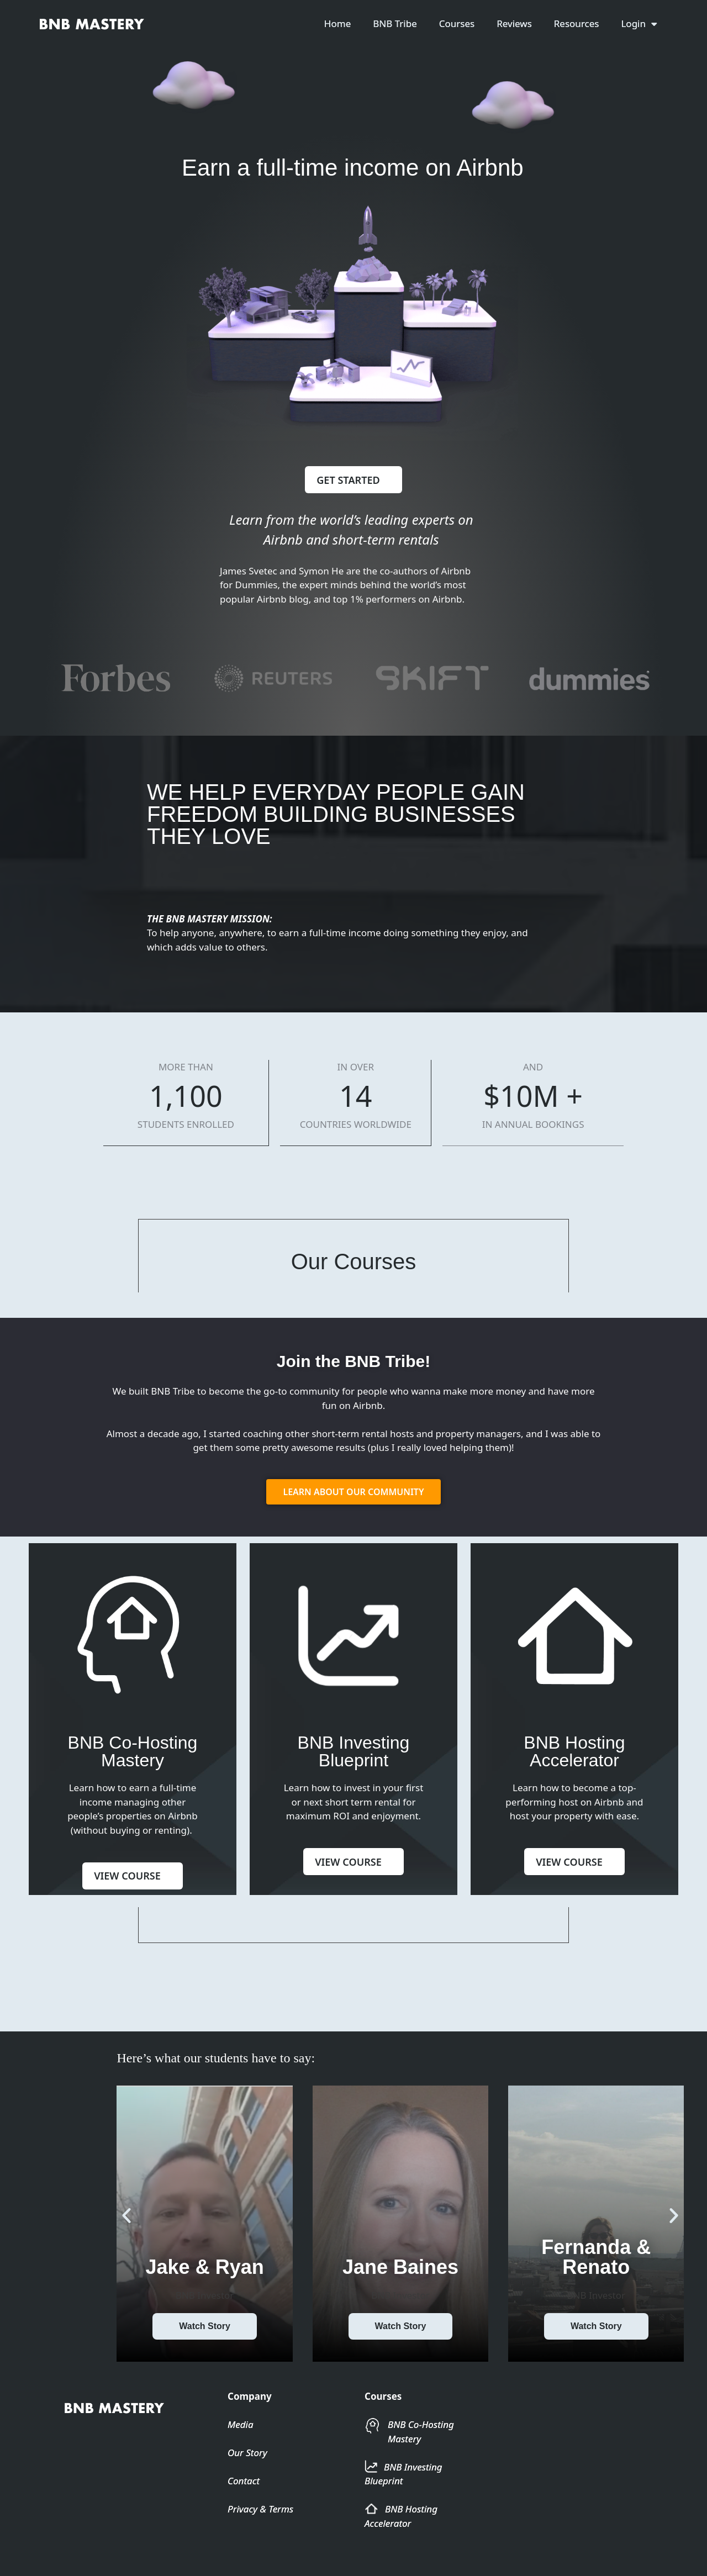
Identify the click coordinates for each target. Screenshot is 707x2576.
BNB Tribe (395, 23)
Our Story (247, 2476)
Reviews (514, 23)
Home (337, 23)
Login (639, 24)
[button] (126, 2239)
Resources (576, 23)
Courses (456, 23)
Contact (244, 2504)
